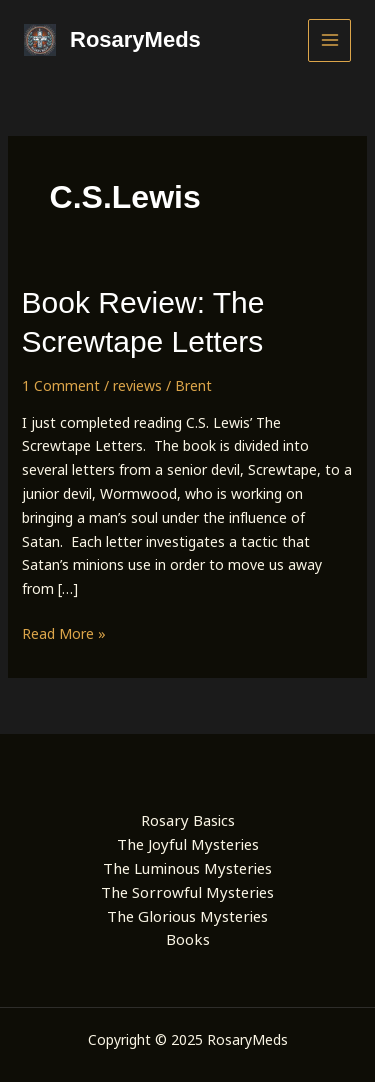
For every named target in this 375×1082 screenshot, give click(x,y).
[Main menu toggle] (329, 40)
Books (188, 939)
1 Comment (61, 385)
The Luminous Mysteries (187, 868)
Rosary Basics (188, 820)
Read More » (64, 634)
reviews (137, 385)
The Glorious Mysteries (187, 916)
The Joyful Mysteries (188, 844)
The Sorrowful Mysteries (187, 892)
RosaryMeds (135, 39)
